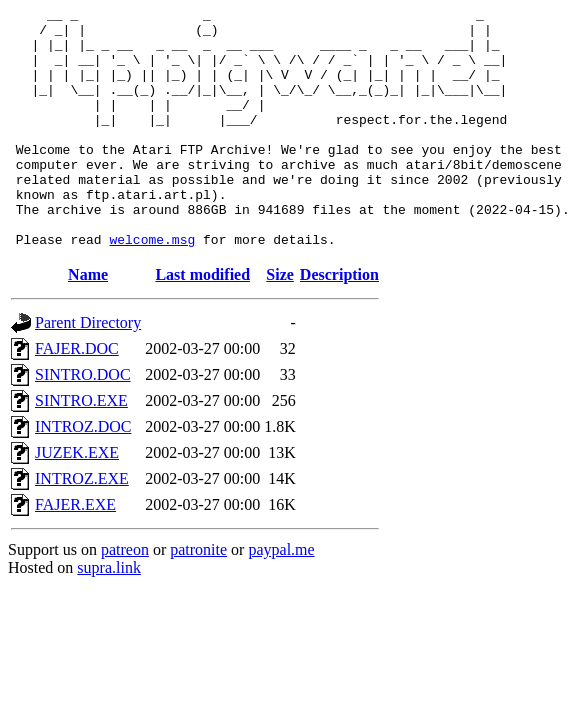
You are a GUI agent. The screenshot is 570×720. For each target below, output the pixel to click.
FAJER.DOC (77, 396)
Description (339, 322)
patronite (198, 597)
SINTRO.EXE (81, 448)
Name (88, 322)
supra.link (109, 615)
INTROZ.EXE (82, 526)
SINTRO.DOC (83, 422)
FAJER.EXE (75, 552)
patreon (125, 597)
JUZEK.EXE (77, 500)
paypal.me (281, 597)
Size (280, 322)
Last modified (202, 322)
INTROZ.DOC (83, 474)
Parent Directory (88, 370)
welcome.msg (152, 287)
